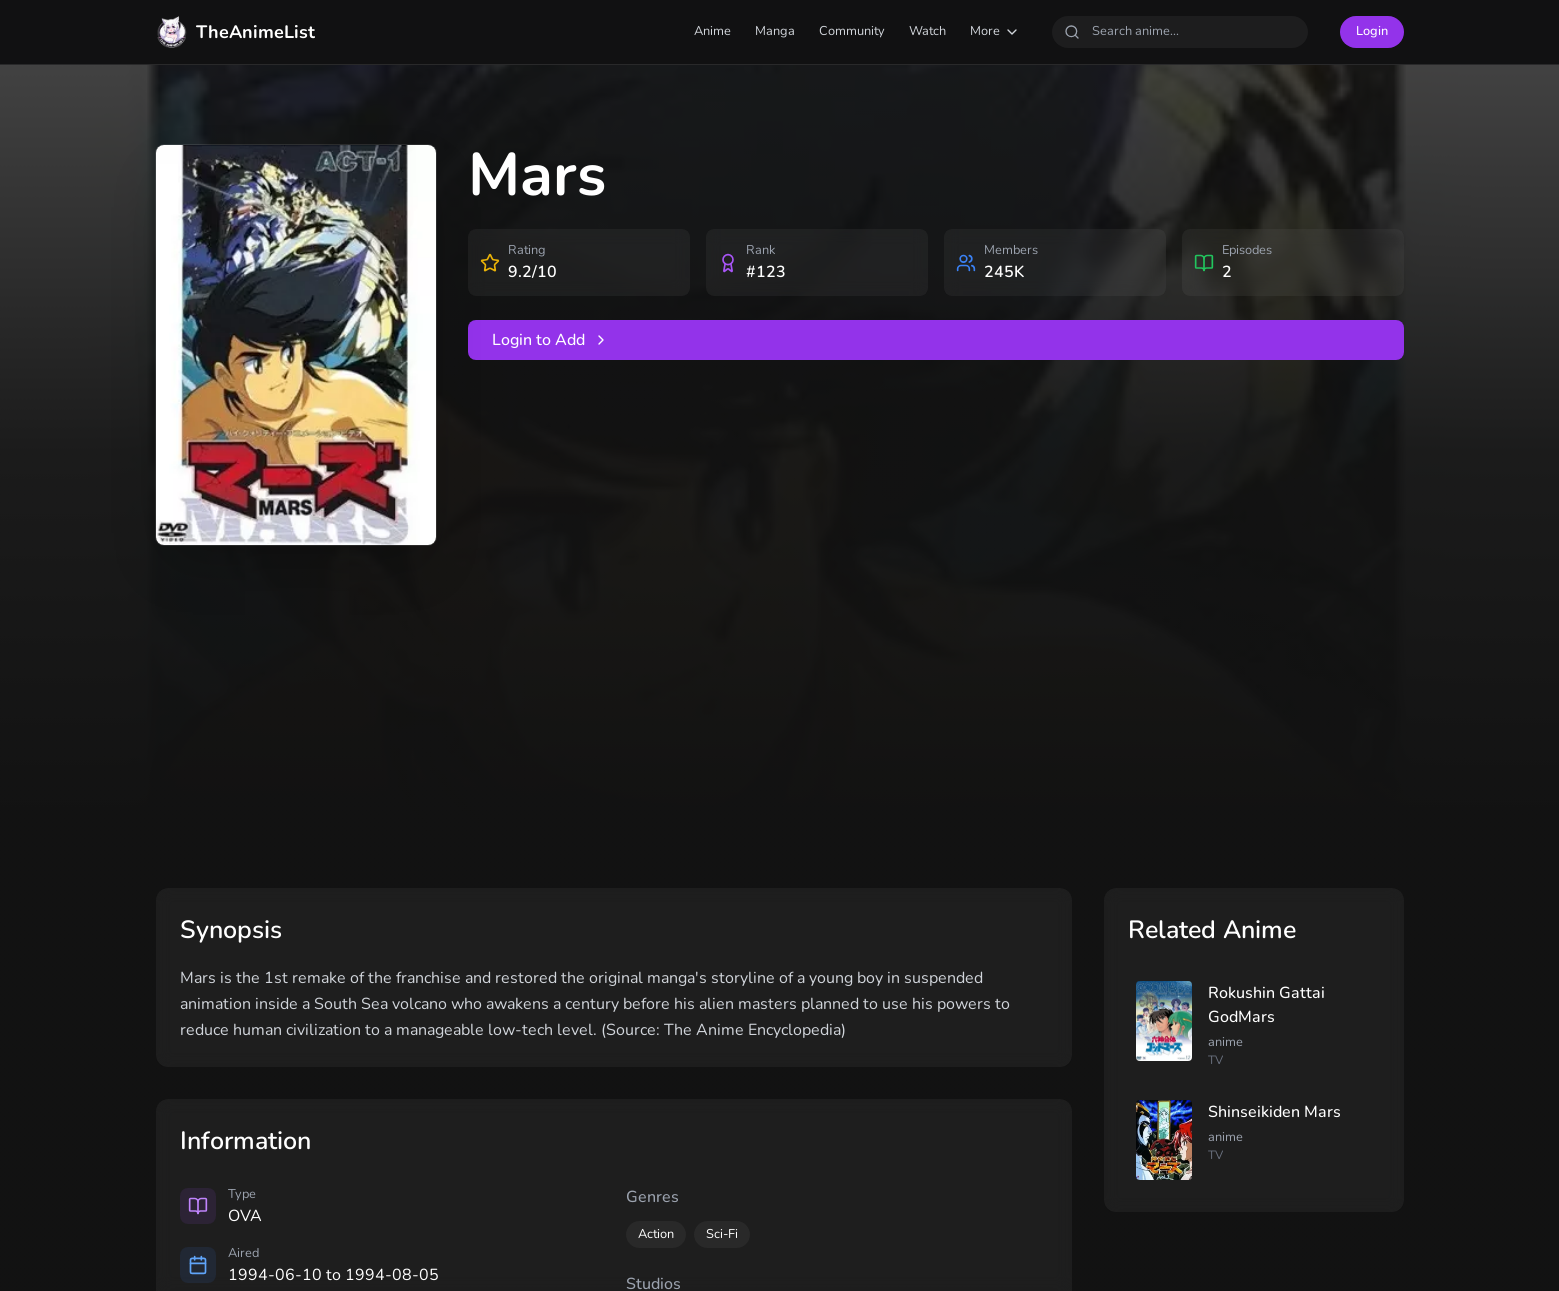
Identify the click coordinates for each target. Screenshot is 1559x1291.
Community (852, 31)
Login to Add (550, 340)
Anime (712, 31)
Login (1372, 31)
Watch (927, 31)
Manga (775, 31)
